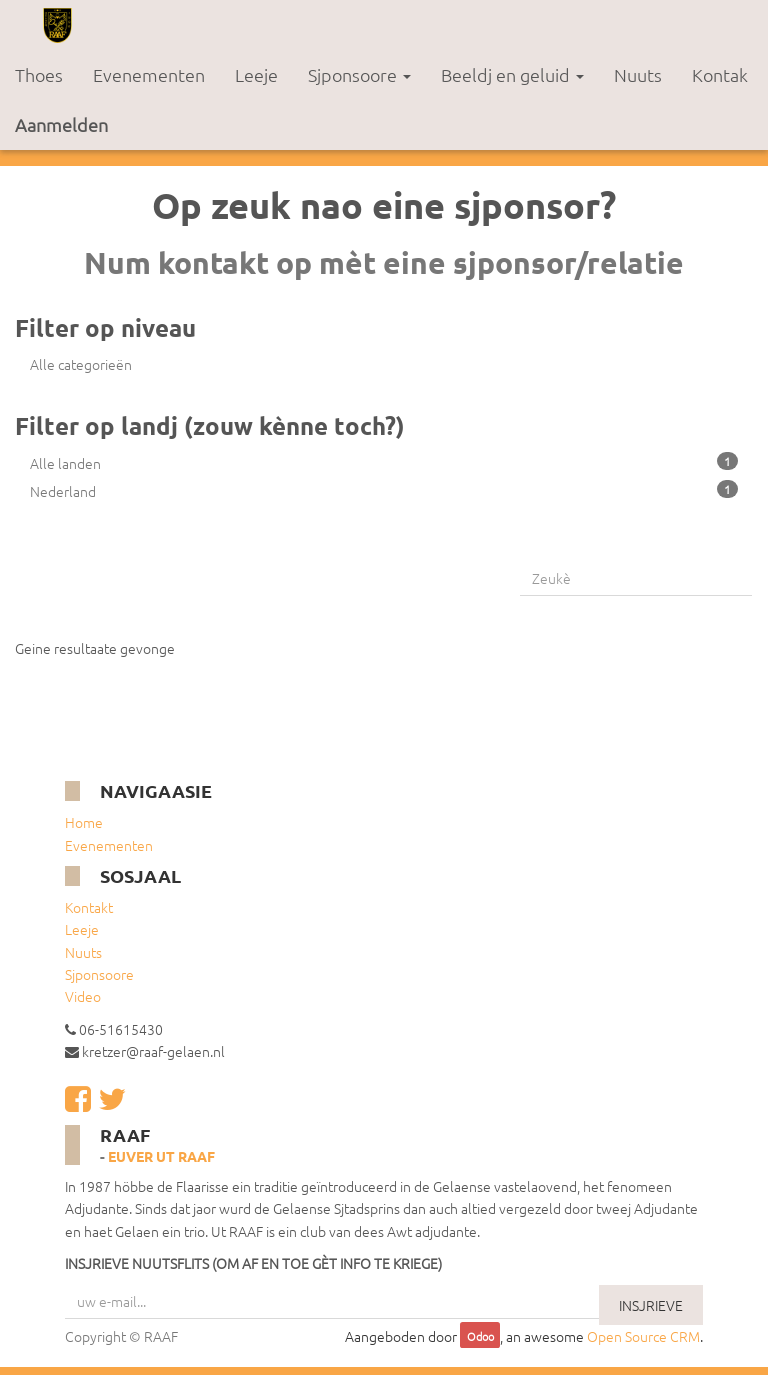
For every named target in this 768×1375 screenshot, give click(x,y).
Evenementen (109, 845)
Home (84, 822)
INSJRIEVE (651, 1305)
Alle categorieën (81, 364)
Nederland (384, 490)
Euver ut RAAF (161, 1156)
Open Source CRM (643, 1336)
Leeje (82, 929)
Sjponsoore (99, 974)
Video (83, 996)
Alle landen (384, 462)
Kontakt (89, 907)
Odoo (480, 1337)
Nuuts (83, 952)
